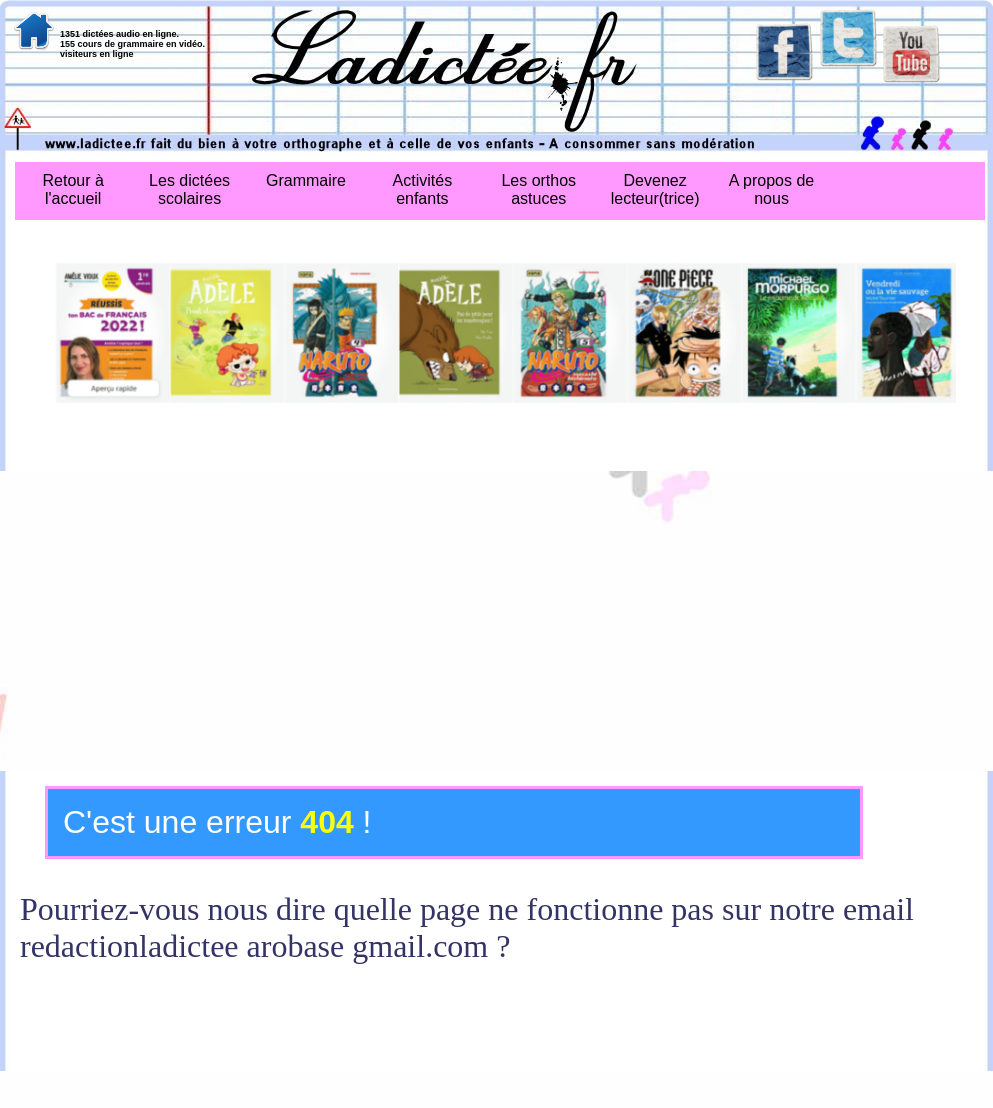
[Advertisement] (496, 621)
